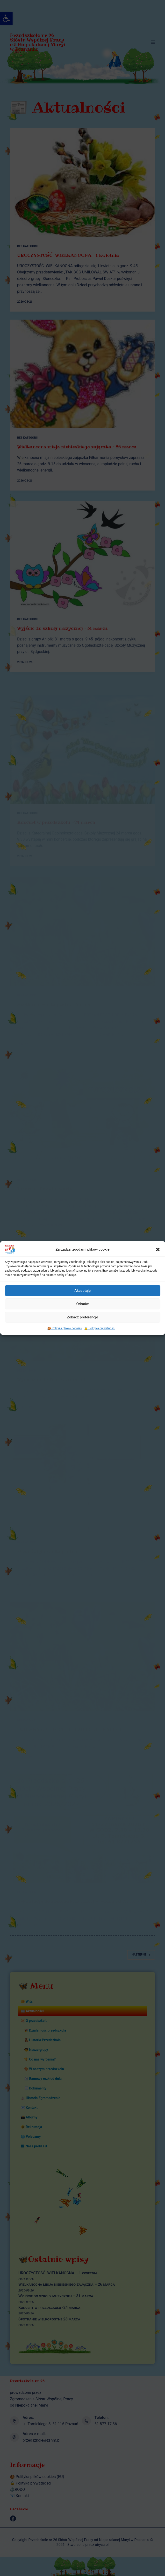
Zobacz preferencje (82, 1317)
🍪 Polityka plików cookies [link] (64, 1328)
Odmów (82, 1304)
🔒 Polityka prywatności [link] (99, 1328)
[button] (157, 1249)
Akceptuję (82, 1290)
